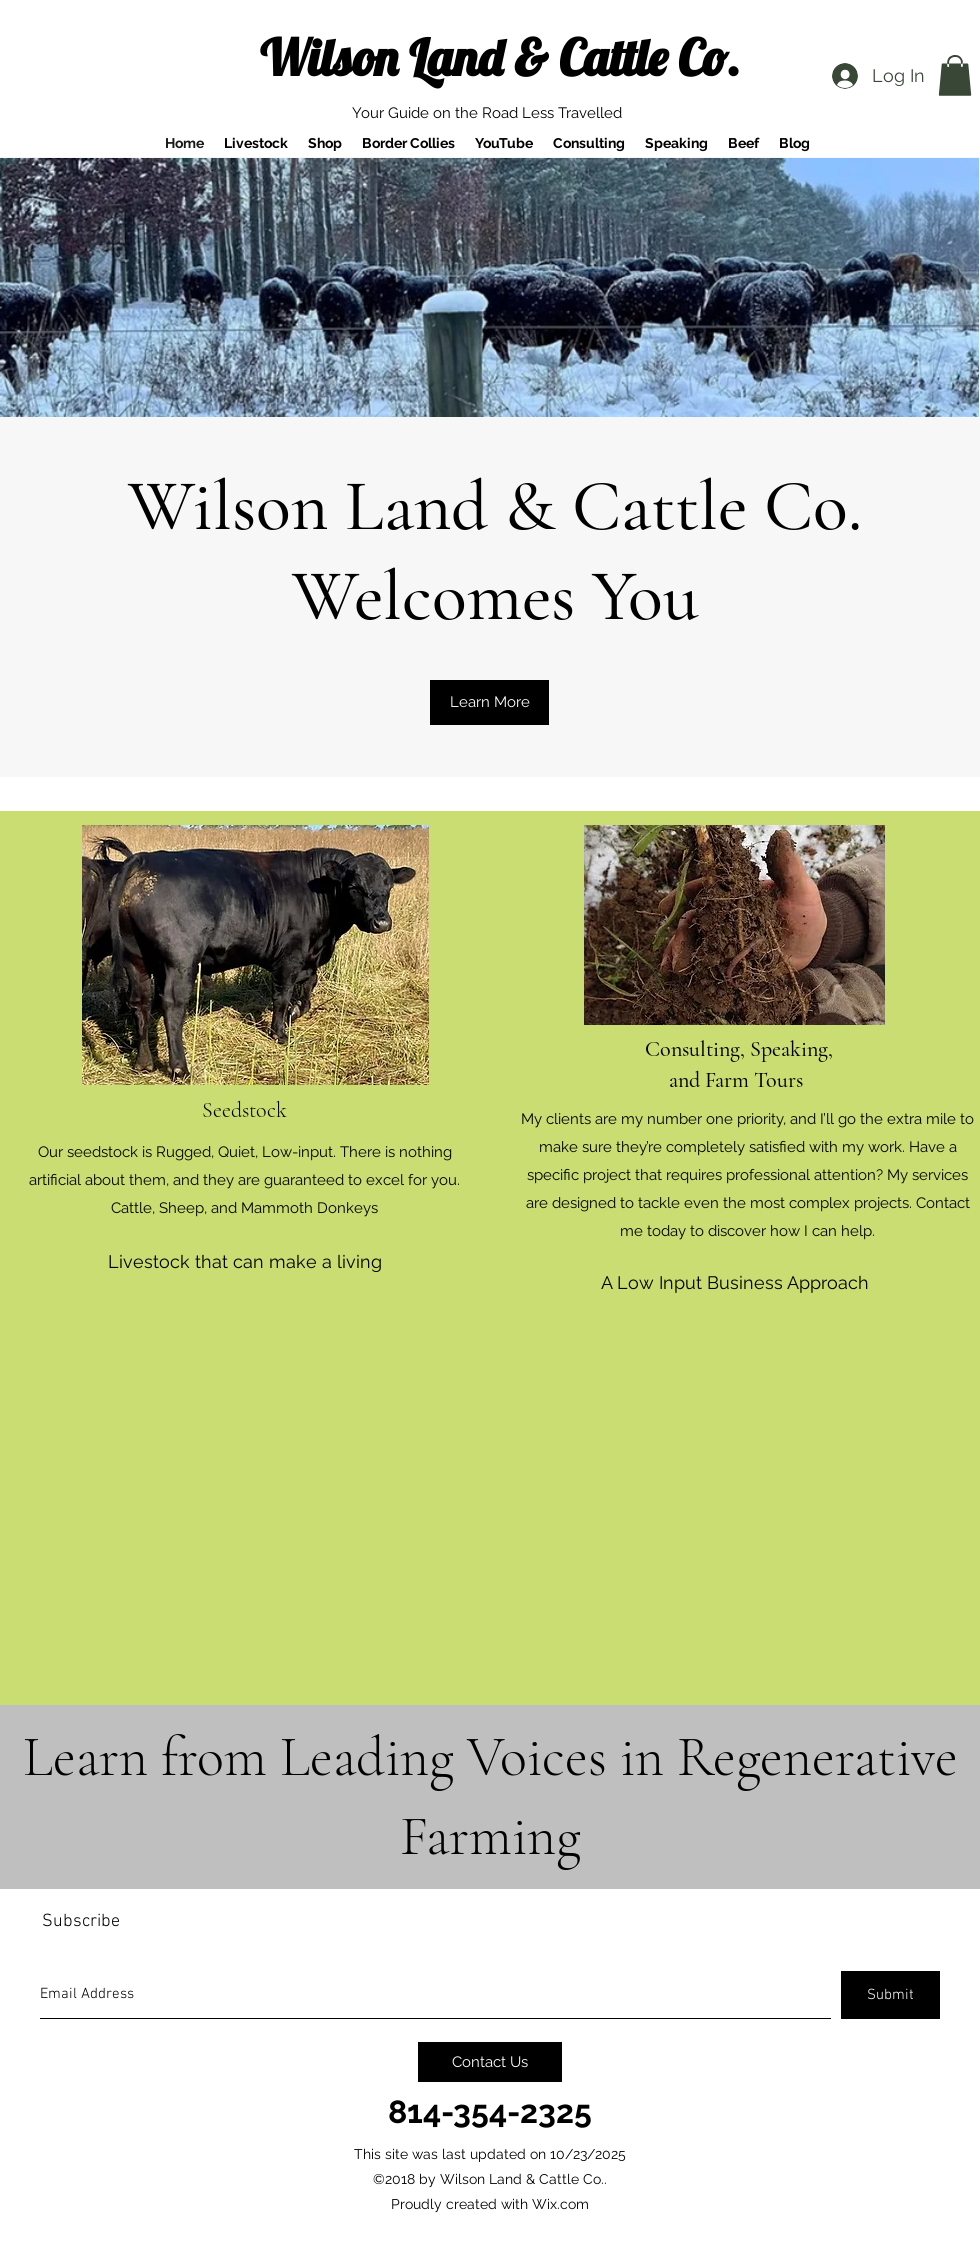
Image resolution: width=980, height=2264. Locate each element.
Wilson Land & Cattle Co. (500, 57)
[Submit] (890, 1995)
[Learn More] (489, 702)
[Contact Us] (490, 2062)
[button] (955, 75)
